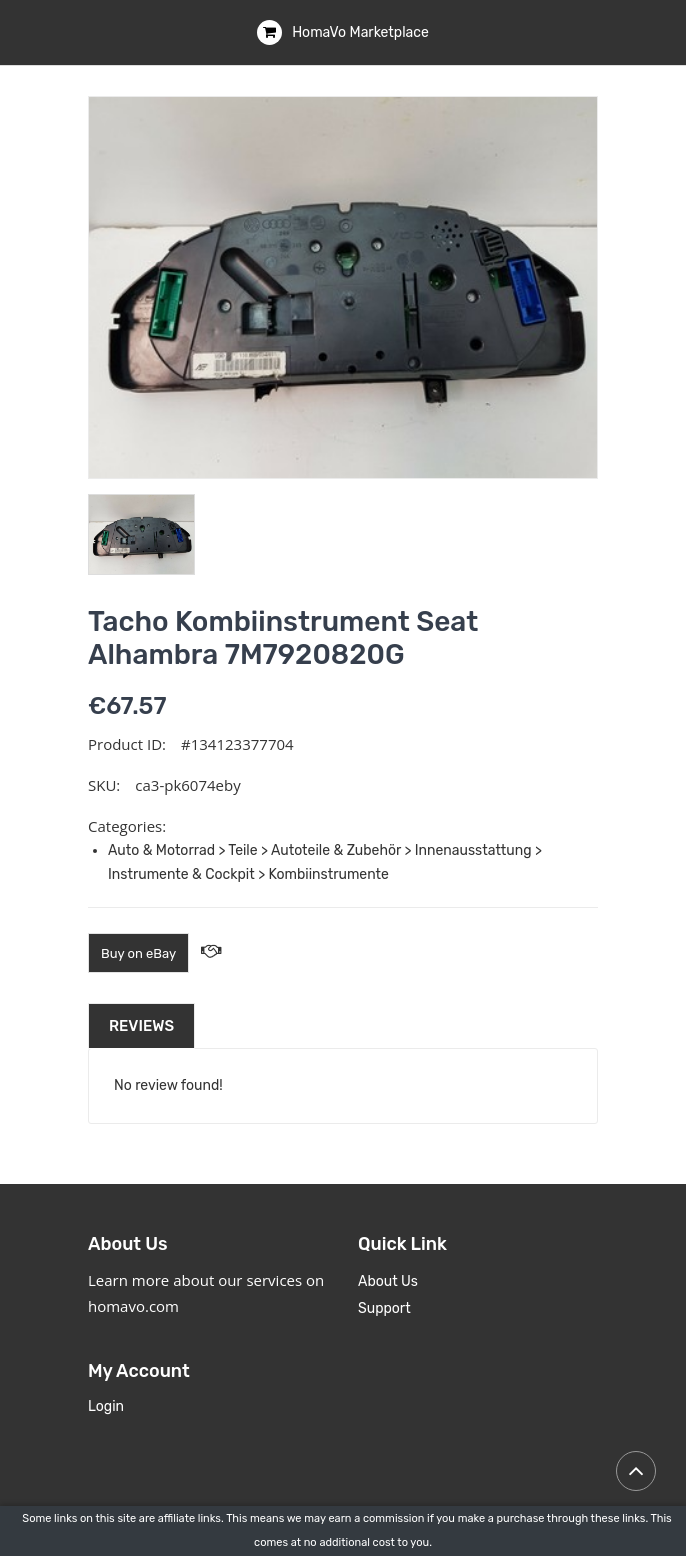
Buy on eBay (138, 953)
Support (384, 1308)
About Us (388, 1281)
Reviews (141, 1026)
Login (106, 1406)
